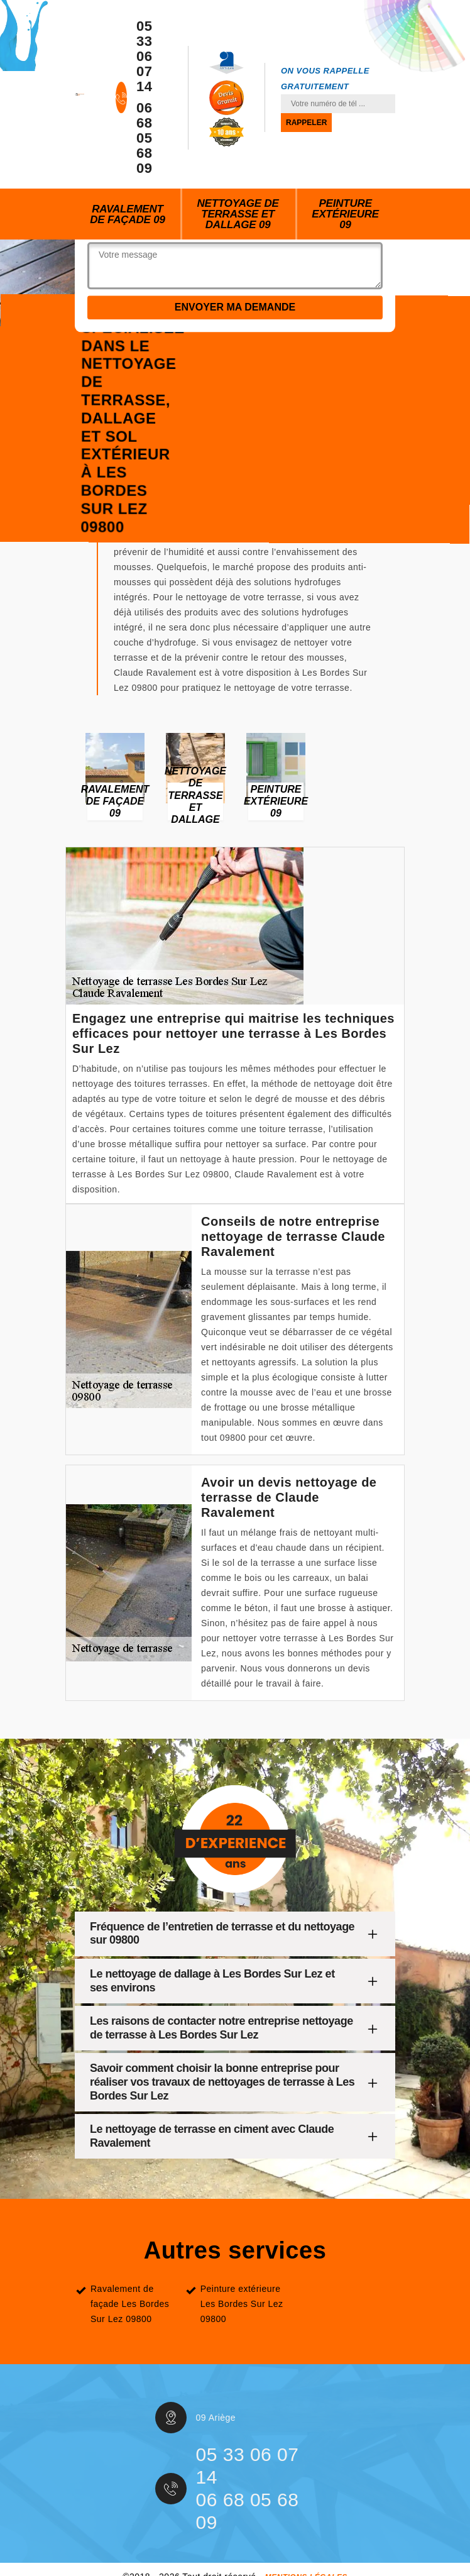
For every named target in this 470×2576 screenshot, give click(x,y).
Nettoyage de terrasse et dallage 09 (238, 214)
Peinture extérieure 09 (345, 214)
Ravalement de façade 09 (127, 214)
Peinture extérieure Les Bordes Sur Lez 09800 (241, 2304)
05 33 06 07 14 (144, 56)
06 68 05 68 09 (144, 138)
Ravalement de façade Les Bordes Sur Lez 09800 (129, 2304)
